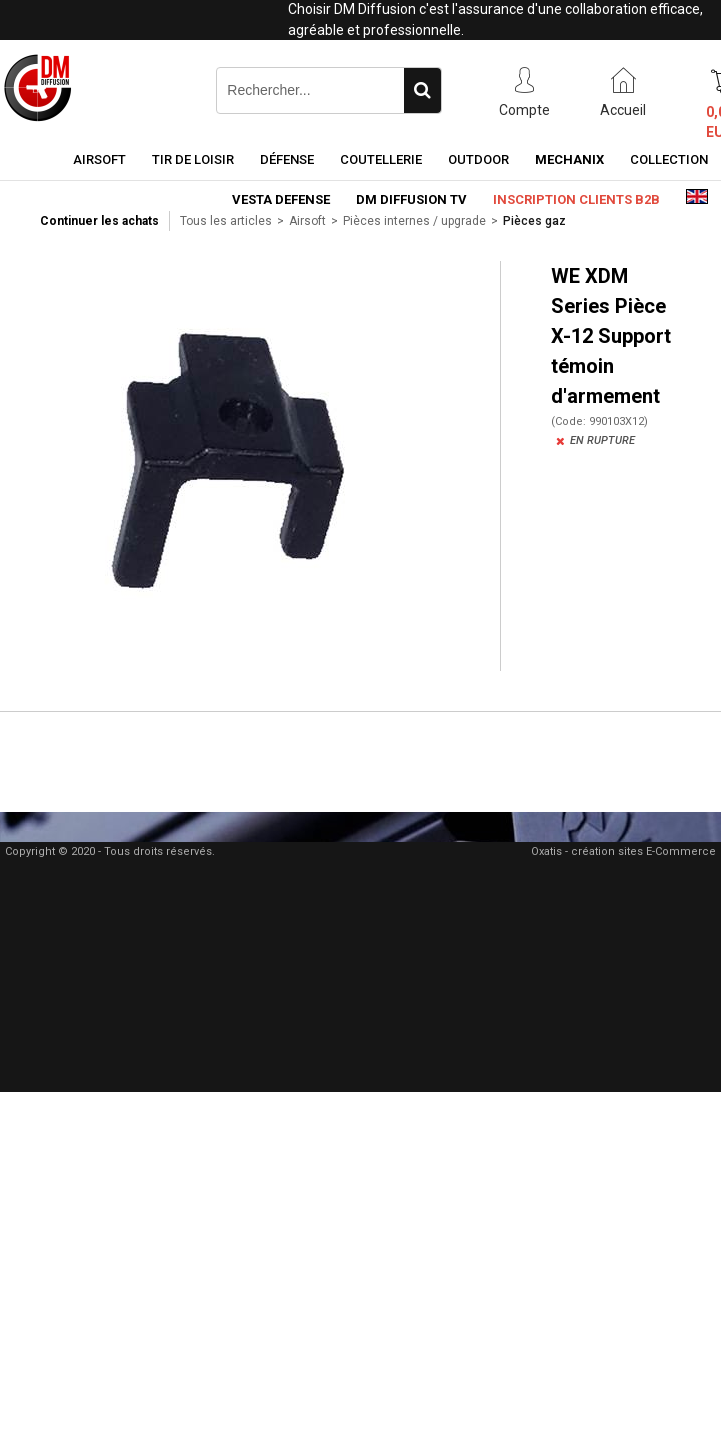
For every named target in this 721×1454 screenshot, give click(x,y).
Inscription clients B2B (576, 199)
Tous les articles (226, 221)
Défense (287, 159)
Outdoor (478, 159)
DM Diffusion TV (411, 199)
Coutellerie (381, 159)
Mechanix (569, 159)
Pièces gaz (534, 221)
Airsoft (99, 159)
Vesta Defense (281, 199)
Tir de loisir (193, 159)
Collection (669, 159)
